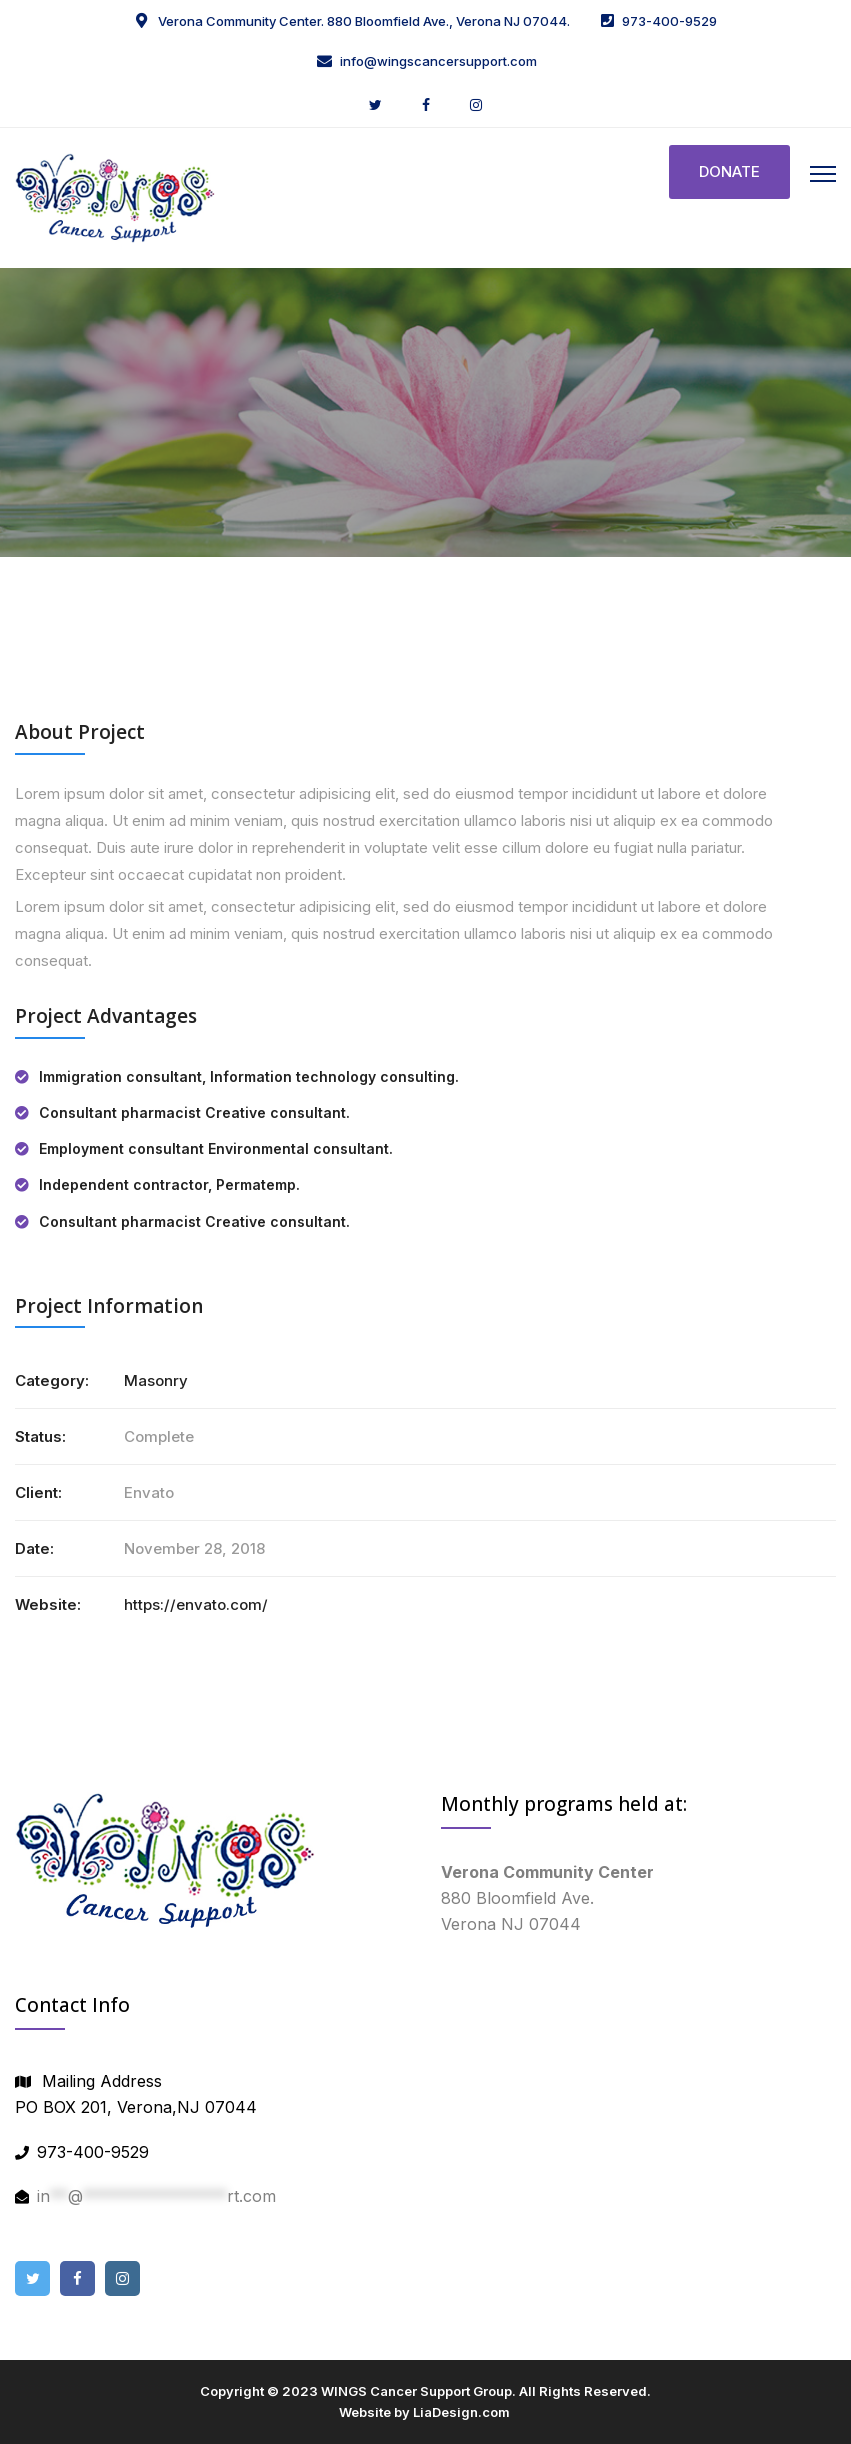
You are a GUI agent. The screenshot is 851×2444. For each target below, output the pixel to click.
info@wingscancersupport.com (438, 61)
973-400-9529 (669, 21)
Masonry (156, 1380)
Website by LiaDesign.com (424, 2412)
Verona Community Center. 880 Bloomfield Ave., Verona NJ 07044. (362, 21)
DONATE (729, 171)
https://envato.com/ (196, 1604)
